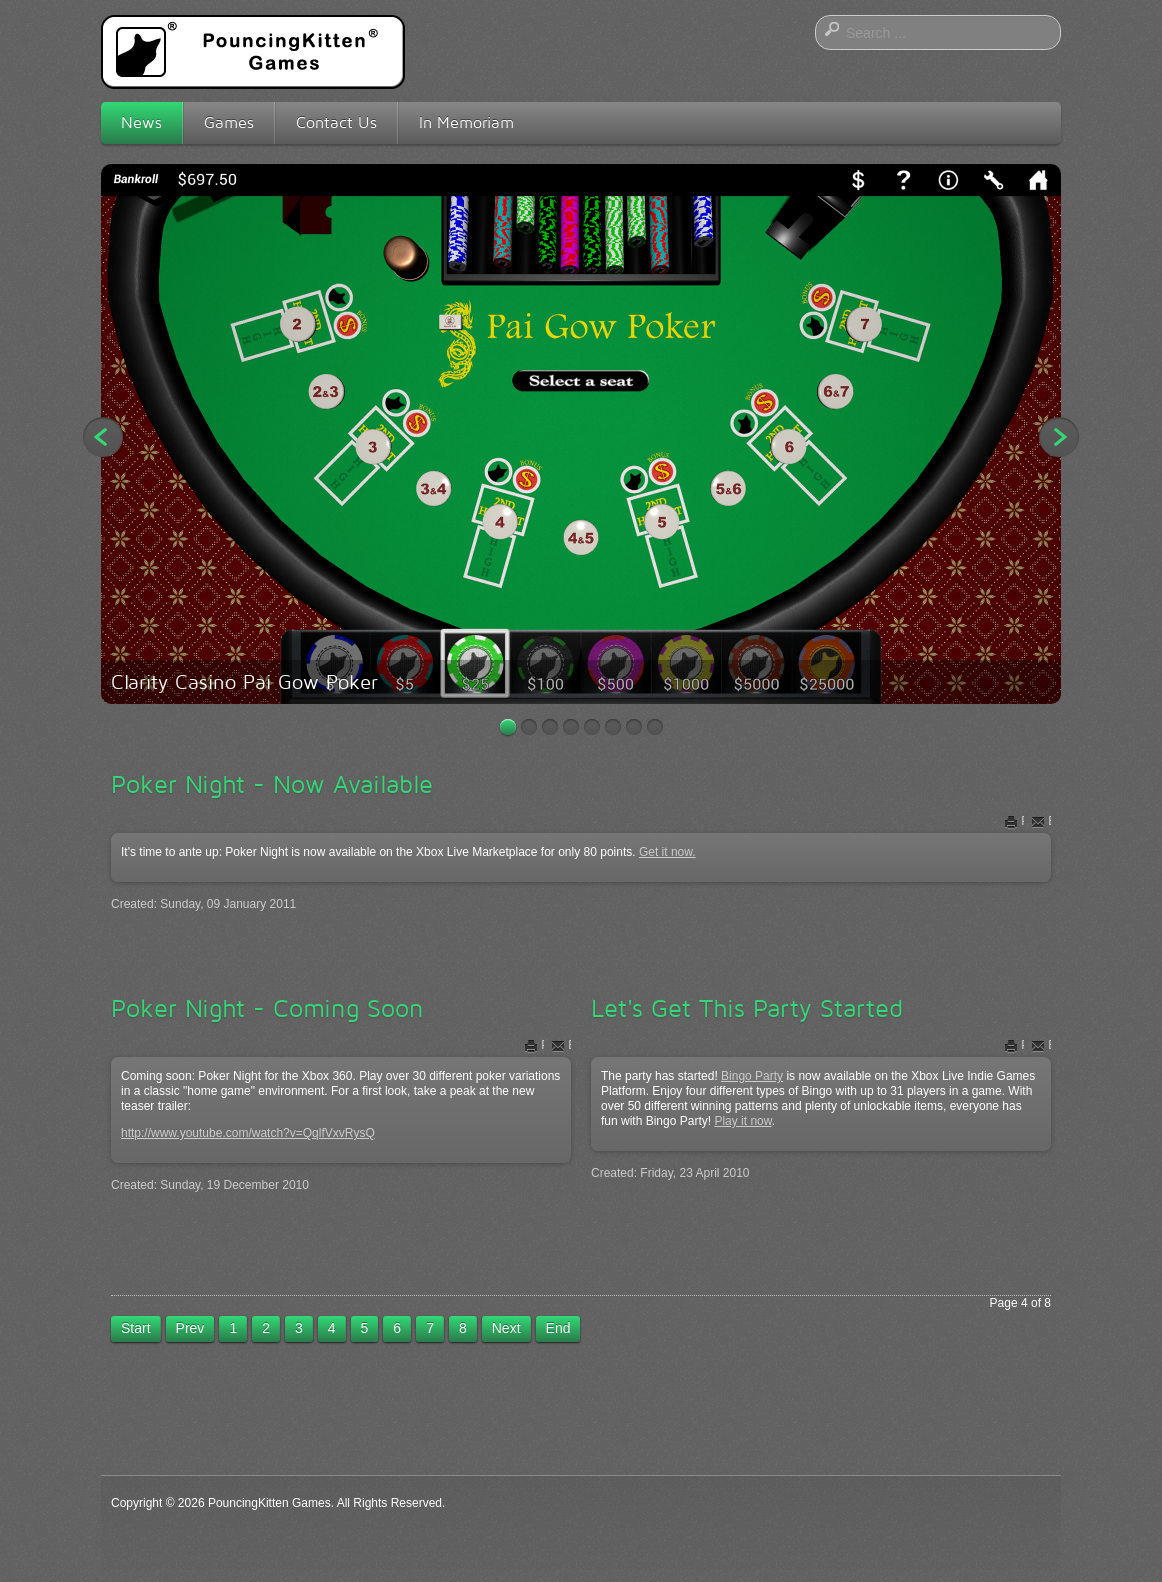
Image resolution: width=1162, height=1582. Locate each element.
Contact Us (336, 122)
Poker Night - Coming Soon (267, 1008)
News (141, 122)
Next (1059, 437)
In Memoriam (466, 122)
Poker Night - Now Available (272, 784)
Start (136, 1328)
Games (229, 122)
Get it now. (667, 852)
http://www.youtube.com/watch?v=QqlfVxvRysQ (248, 1133)
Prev (190, 1328)
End (558, 1328)
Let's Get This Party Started (747, 1008)
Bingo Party (752, 1076)
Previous (103, 437)
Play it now (742, 1121)
